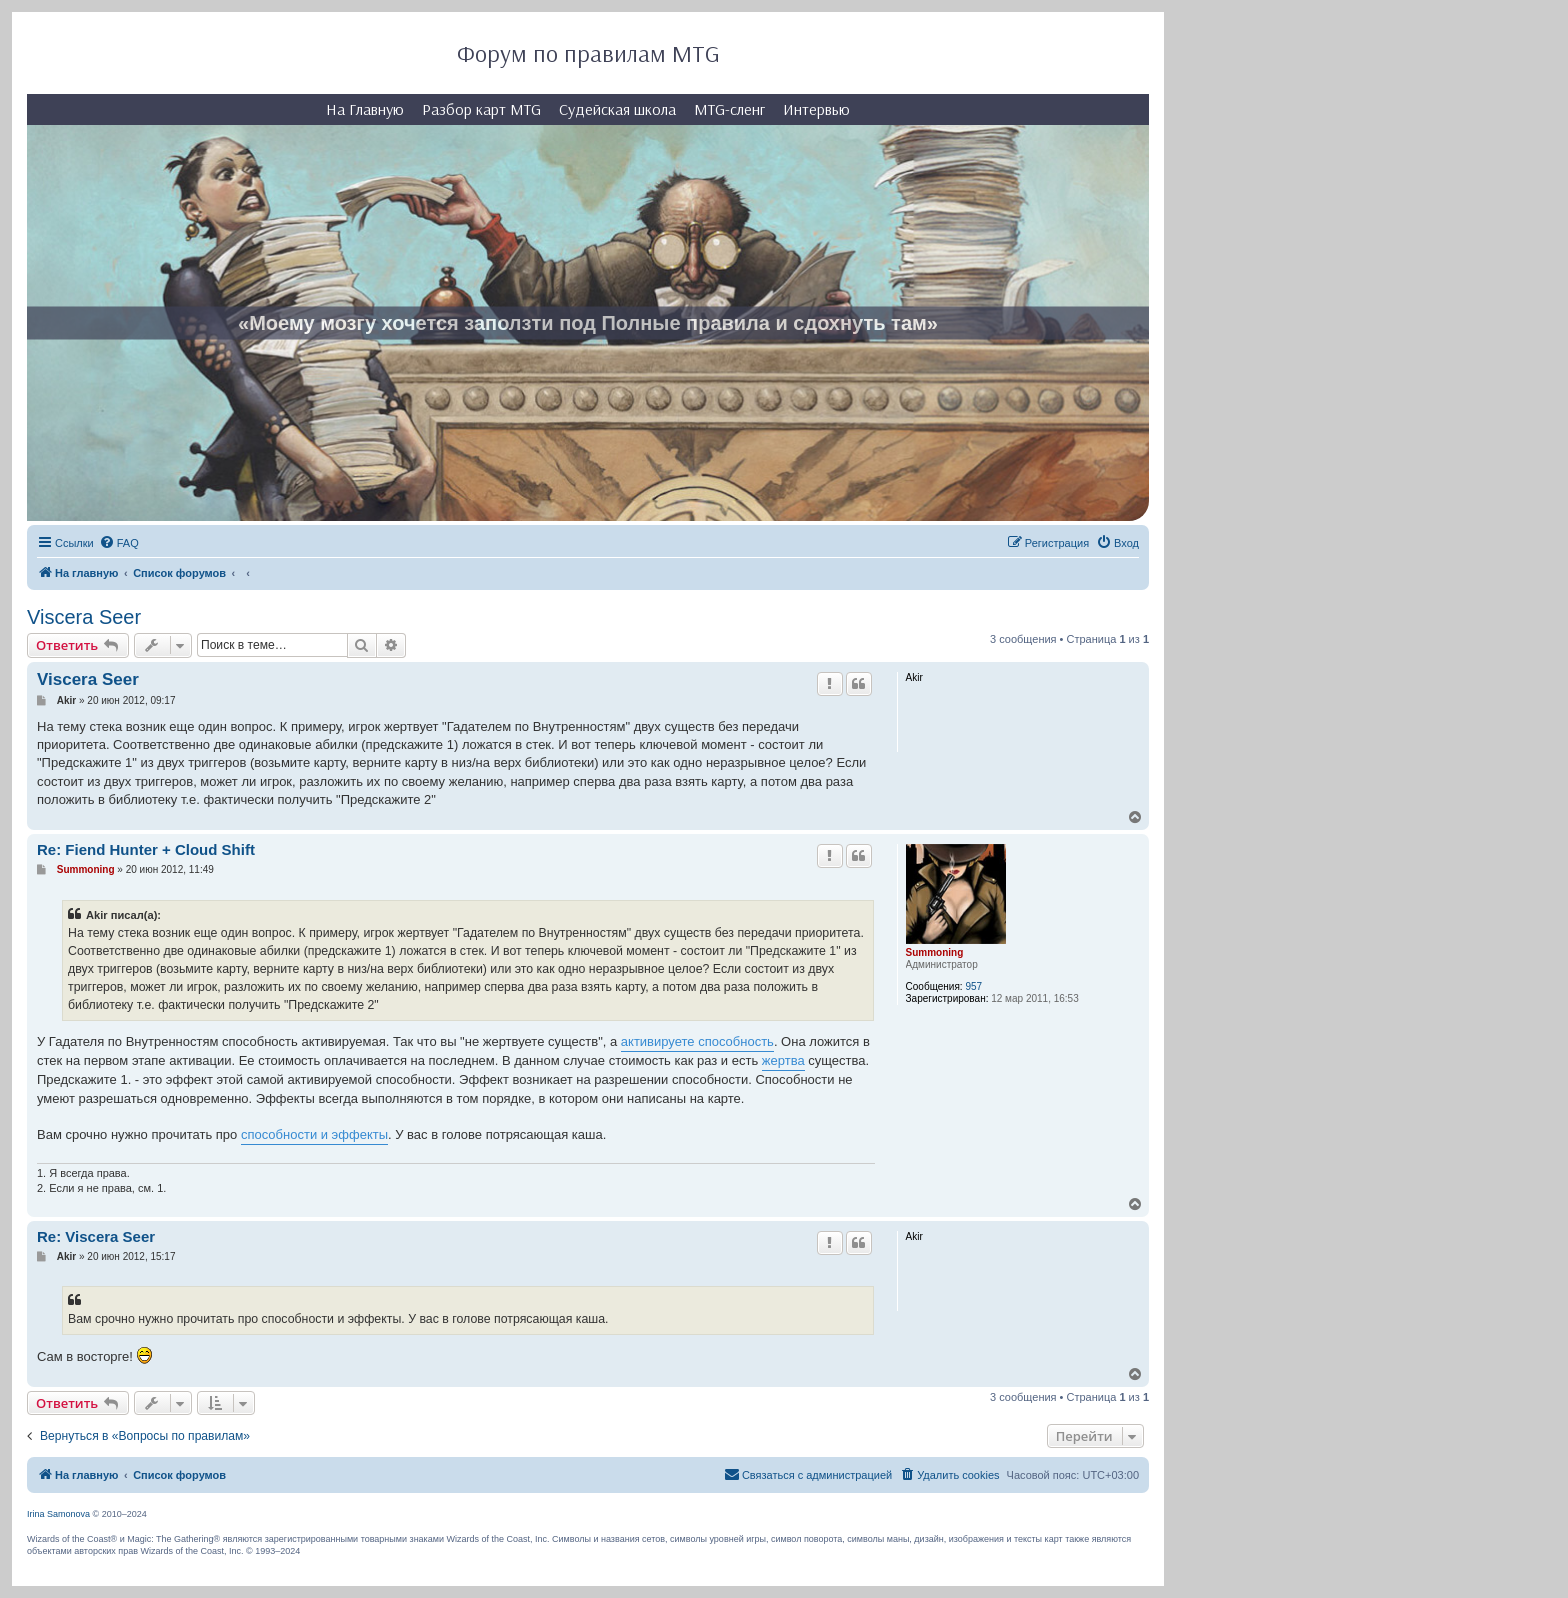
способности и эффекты (314, 1134)
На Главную (365, 109)
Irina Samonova (58, 1514)
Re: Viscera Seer (96, 1236)
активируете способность (697, 1041)
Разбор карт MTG (481, 109)
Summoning (935, 952)
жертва (783, 1060)
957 (973, 986)
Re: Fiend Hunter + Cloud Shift (146, 849)
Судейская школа (617, 109)
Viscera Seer (84, 617)
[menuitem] (119, 543)
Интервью (816, 109)
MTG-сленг (729, 109)
